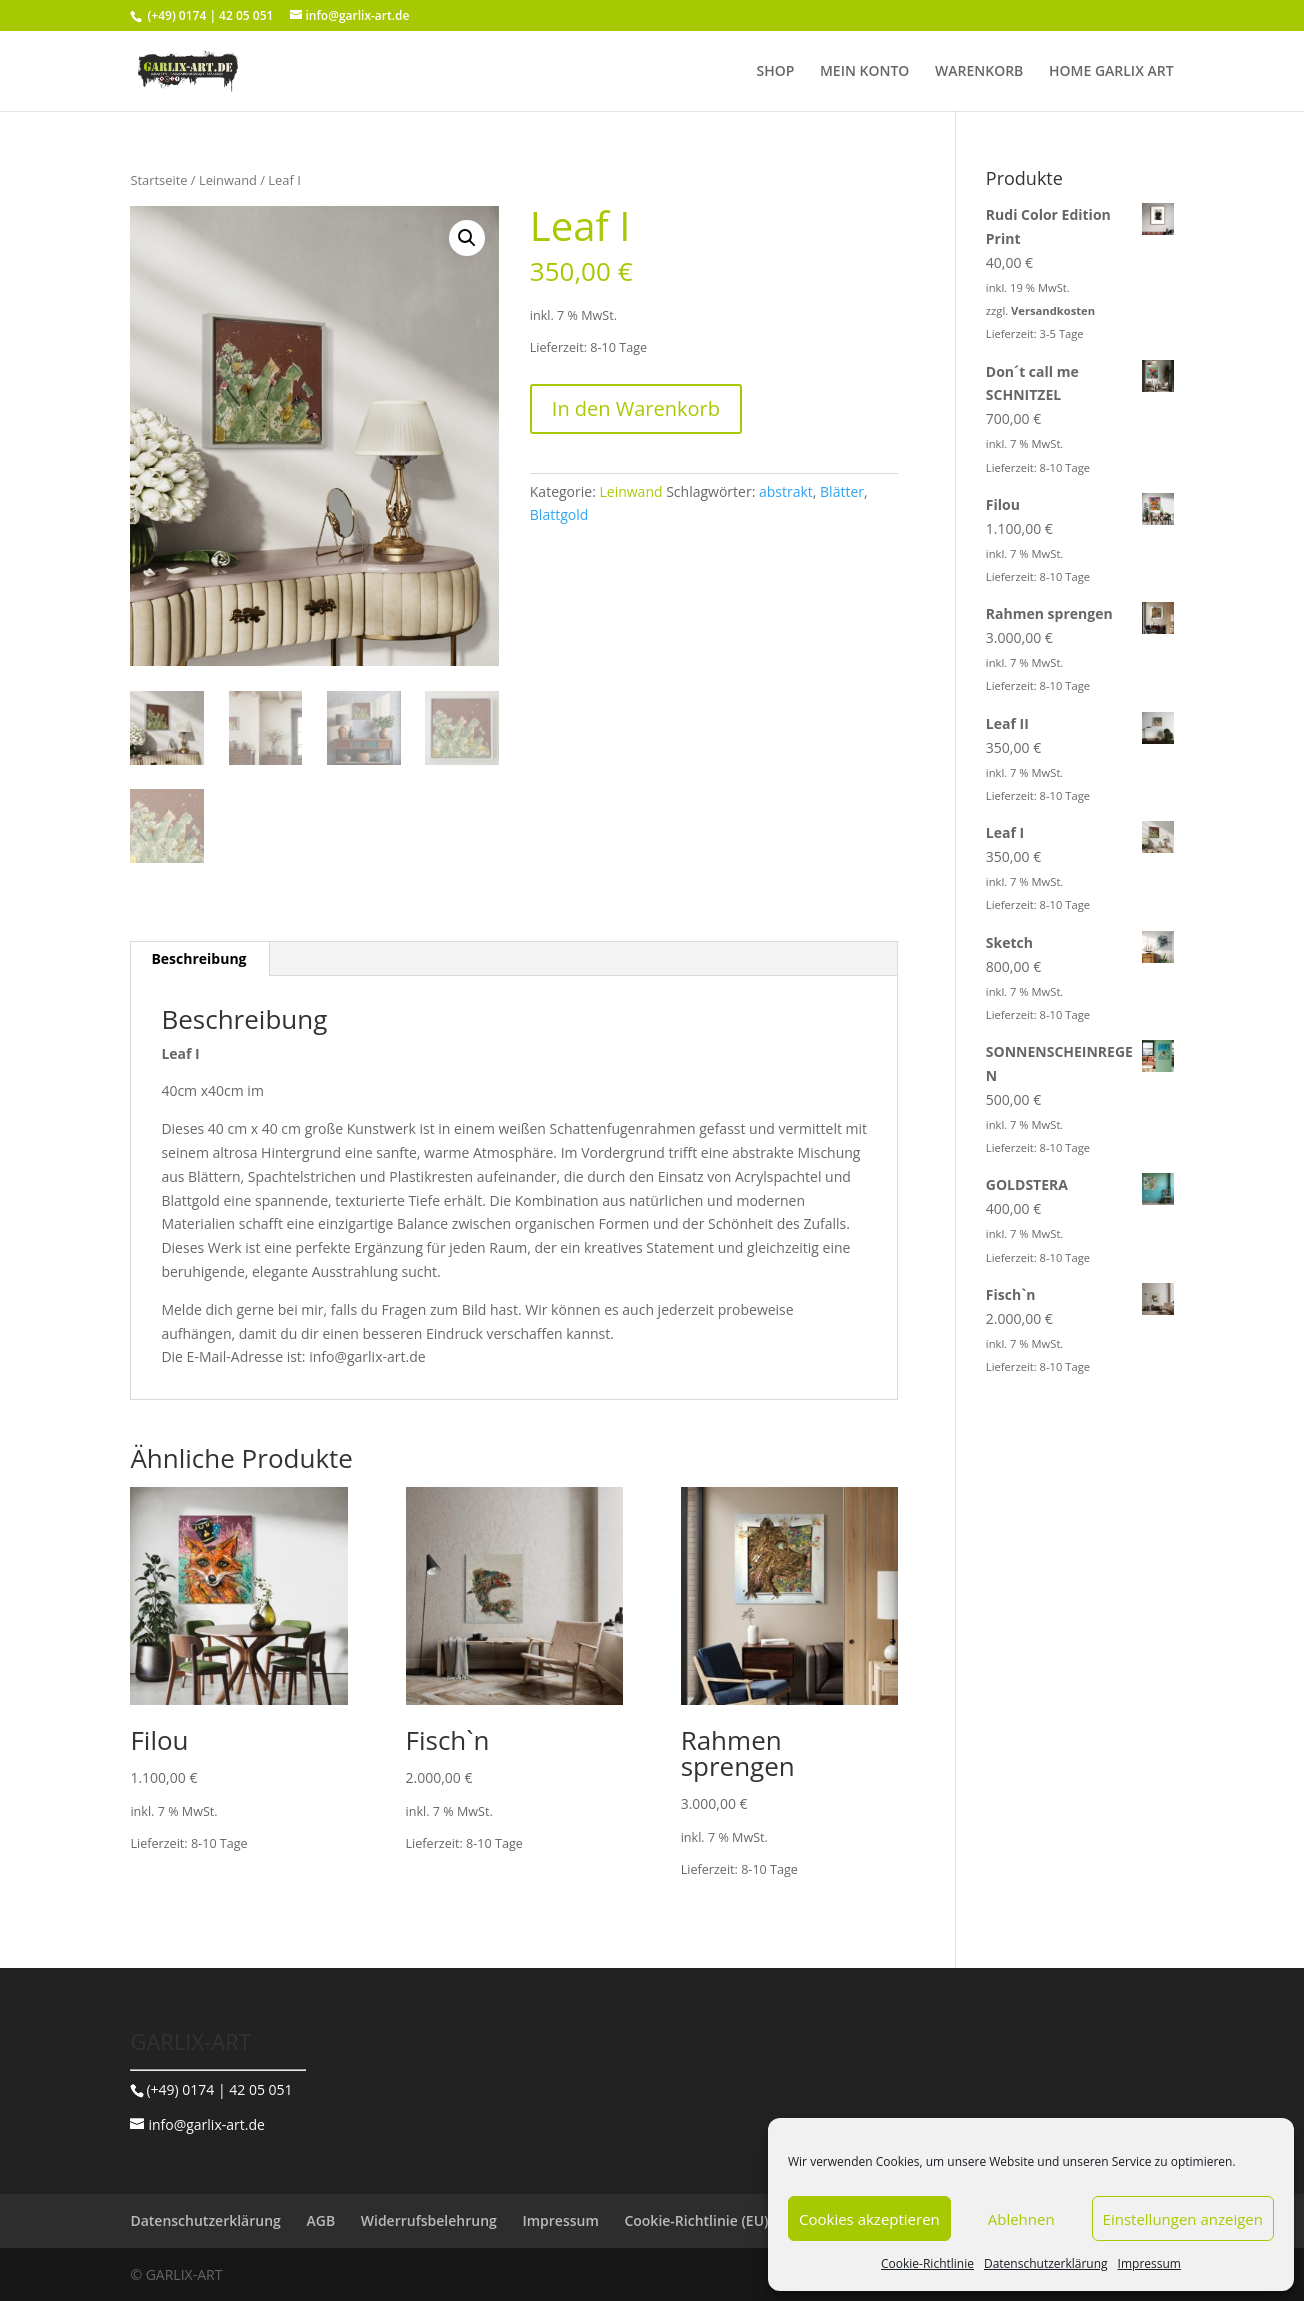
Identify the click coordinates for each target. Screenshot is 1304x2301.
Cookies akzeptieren (869, 2219)
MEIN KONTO (864, 72)
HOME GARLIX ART (1111, 72)
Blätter (842, 491)
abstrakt (786, 491)
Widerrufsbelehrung (429, 2220)
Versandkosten (1053, 310)
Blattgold (559, 514)
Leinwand (228, 180)
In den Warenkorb (636, 408)
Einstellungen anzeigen (1183, 2219)
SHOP (775, 72)
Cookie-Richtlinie (927, 2263)
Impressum (1149, 2263)
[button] (467, 238)
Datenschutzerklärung (1046, 2263)
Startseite (158, 180)
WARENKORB (979, 72)
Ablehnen (1021, 2219)
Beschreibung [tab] (198, 958)
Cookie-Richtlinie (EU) (696, 2220)
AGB (320, 2220)
